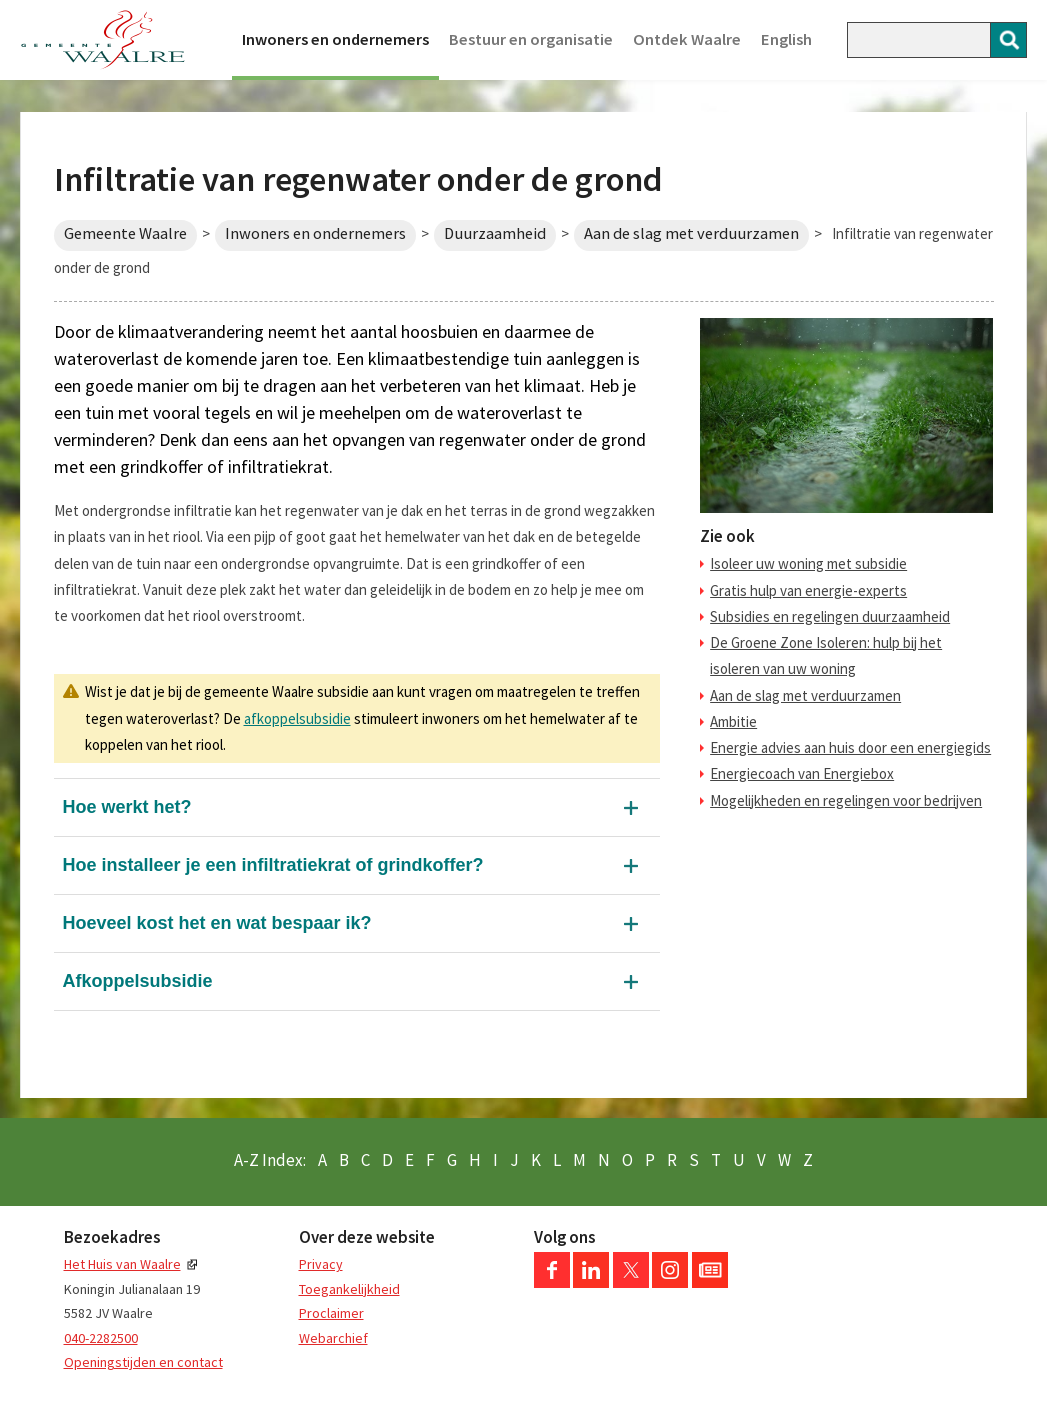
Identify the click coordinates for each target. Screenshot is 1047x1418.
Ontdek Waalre (687, 39)
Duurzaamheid (495, 233)
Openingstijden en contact (143, 1362)
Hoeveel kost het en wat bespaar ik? (217, 923)
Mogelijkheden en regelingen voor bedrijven (846, 800)
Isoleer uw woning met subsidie (808, 563)
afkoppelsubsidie (297, 718)
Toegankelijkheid (349, 1289)
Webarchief (333, 1338)
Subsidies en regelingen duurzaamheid (830, 616)
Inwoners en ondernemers (335, 39)
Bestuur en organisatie (531, 39)
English (786, 39)
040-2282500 (101, 1338)
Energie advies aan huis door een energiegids (850, 747)
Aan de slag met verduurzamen (691, 233)
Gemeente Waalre (125, 233)
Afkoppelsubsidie (138, 981)
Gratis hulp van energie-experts (808, 590)
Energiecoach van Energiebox (802, 773)
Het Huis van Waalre (122, 1264)
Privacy (321, 1264)
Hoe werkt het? (127, 807)
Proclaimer (331, 1313)
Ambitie (733, 721)
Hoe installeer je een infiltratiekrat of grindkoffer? (273, 865)
